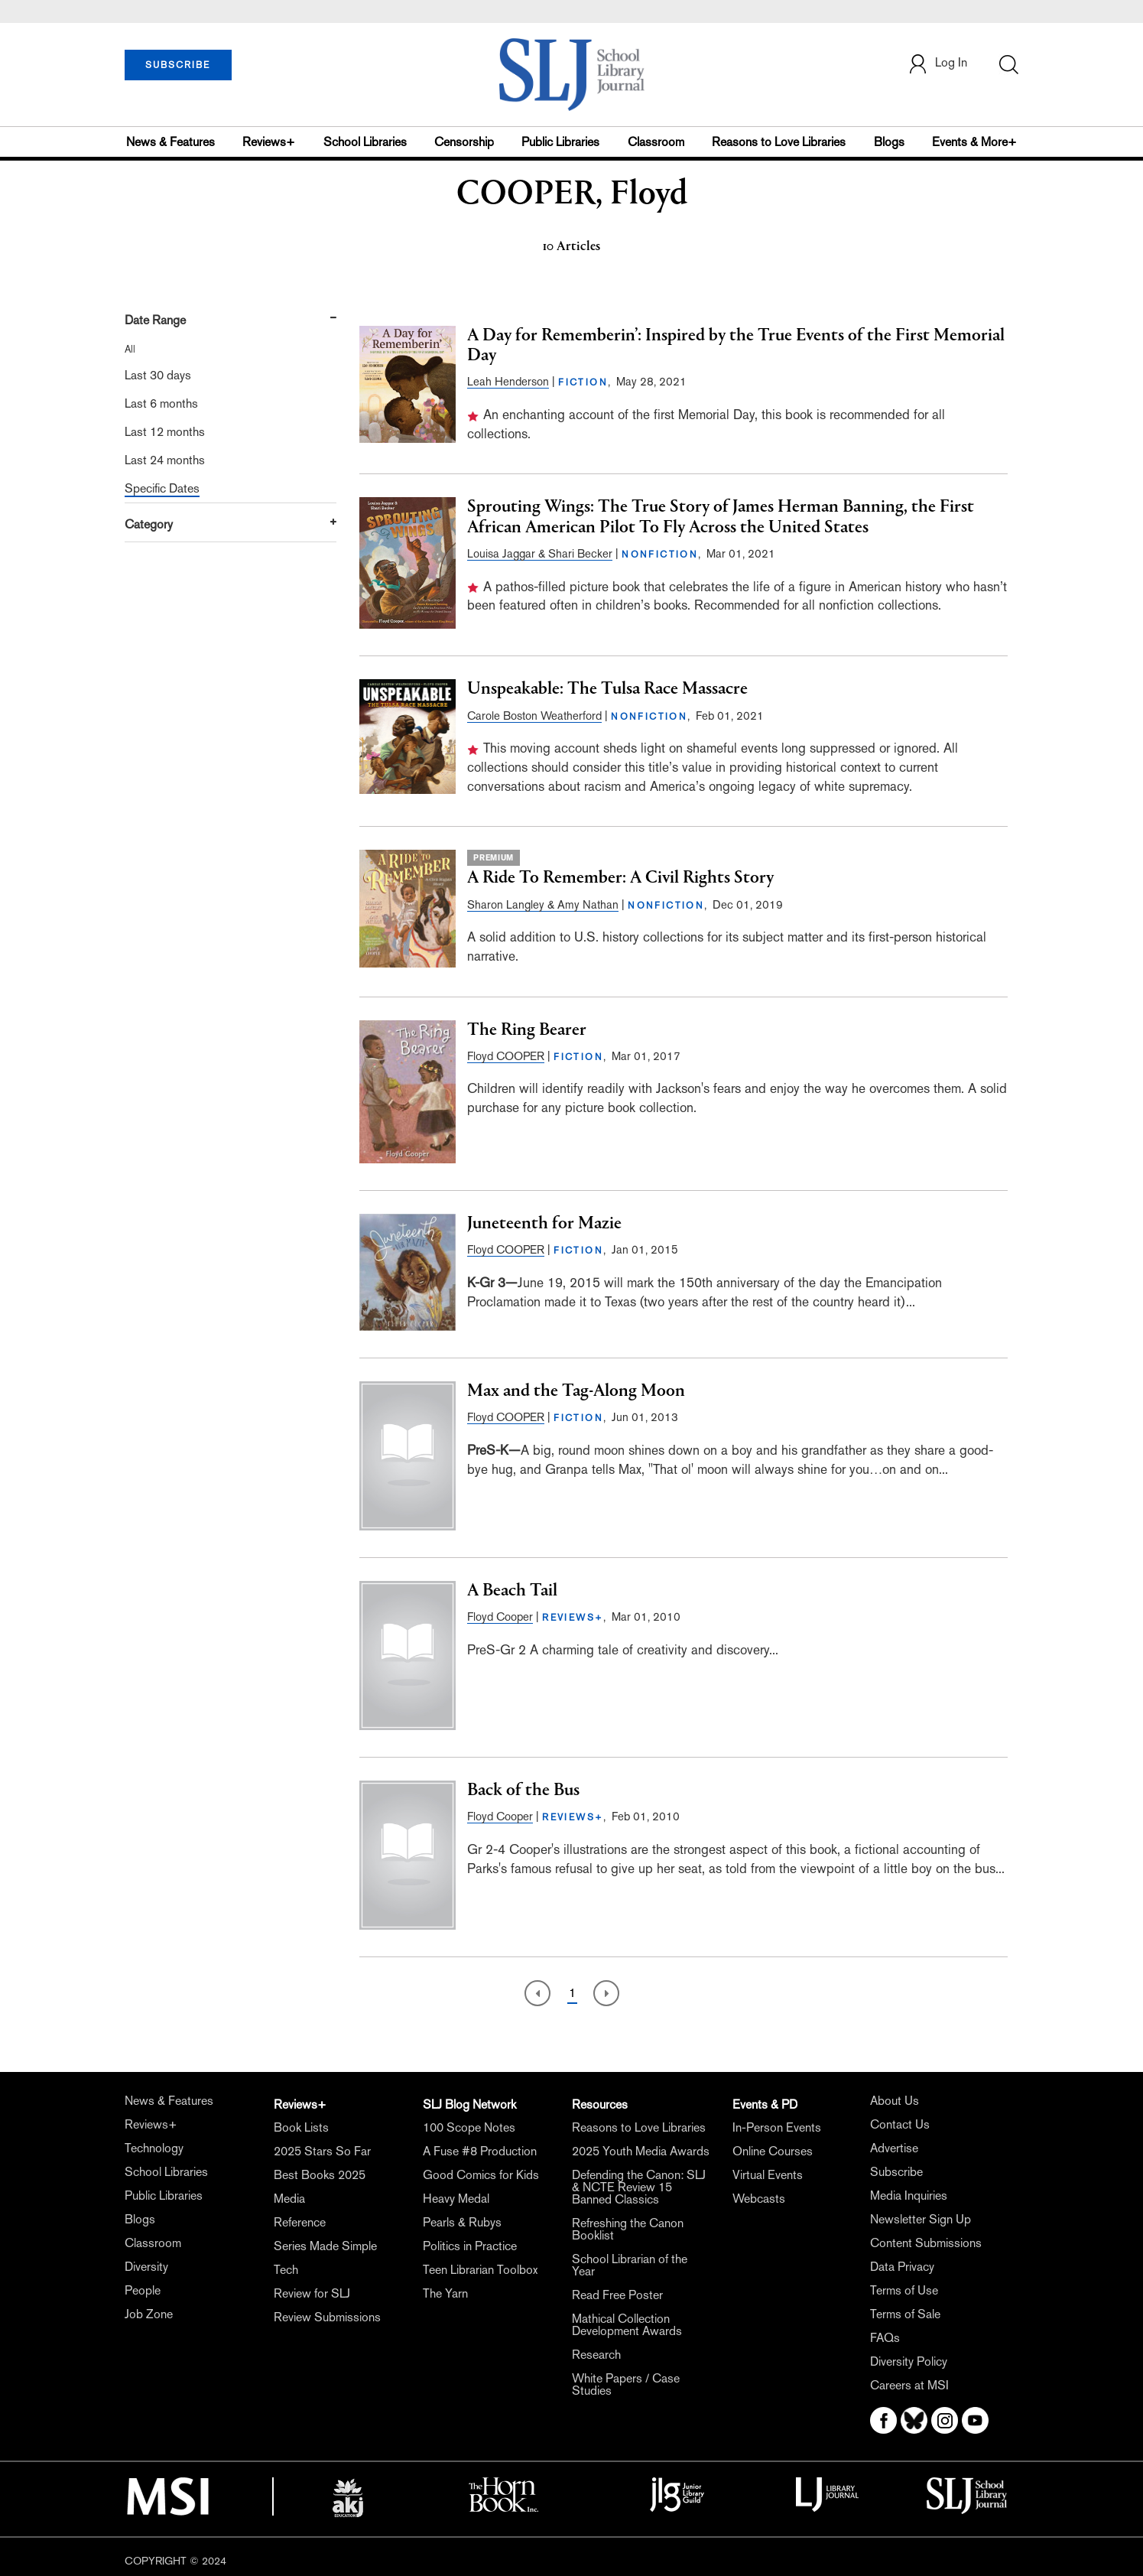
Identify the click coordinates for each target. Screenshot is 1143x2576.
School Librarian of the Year (629, 2265)
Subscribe (896, 2172)
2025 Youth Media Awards (641, 2151)
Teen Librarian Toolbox (480, 2269)
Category (149, 524)
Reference (300, 2222)
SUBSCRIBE (177, 65)
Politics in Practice (470, 2246)
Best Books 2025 (319, 2175)
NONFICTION (660, 554)
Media (289, 2198)
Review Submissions (327, 2317)
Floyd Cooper (500, 1616)
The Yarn (445, 2293)
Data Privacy (902, 2266)
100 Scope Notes (469, 2127)
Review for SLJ (312, 2293)
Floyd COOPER (505, 1055)
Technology (154, 2148)
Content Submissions (926, 2243)
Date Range (155, 320)
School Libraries (365, 142)
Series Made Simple (325, 2246)
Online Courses (772, 2151)
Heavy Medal (456, 2198)
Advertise (894, 2148)
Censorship (464, 142)
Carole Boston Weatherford (534, 715)
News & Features (170, 142)
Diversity (146, 2266)
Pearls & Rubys (462, 2222)
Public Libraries (560, 142)
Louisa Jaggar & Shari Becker (539, 553)
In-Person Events (776, 2127)
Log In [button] (937, 64)
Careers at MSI (909, 2385)
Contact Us (900, 2124)
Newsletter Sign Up (920, 2219)
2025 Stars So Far (322, 2151)
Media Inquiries (908, 2195)
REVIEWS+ (572, 1617)
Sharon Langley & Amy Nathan (543, 904)
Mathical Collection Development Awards (627, 2324)
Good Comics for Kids (481, 2175)
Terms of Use (904, 2290)
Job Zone (149, 2314)
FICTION (583, 382)
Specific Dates (162, 488)
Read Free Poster (617, 2295)
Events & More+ (974, 142)
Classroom (656, 142)
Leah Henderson (508, 381)
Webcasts (758, 2198)
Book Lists (301, 2127)
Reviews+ (268, 142)
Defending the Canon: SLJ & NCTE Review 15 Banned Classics (639, 2187)
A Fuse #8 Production (480, 2151)
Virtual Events (767, 2175)
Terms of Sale (905, 2314)
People (143, 2290)
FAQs (885, 2337)
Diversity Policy (908, 2361)
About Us (894, 2100)
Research (596, 2354)
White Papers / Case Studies (626, 2384)
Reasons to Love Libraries (779, 142)
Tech (286, 2269)
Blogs (889, 142)
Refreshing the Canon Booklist (628, 2229)
